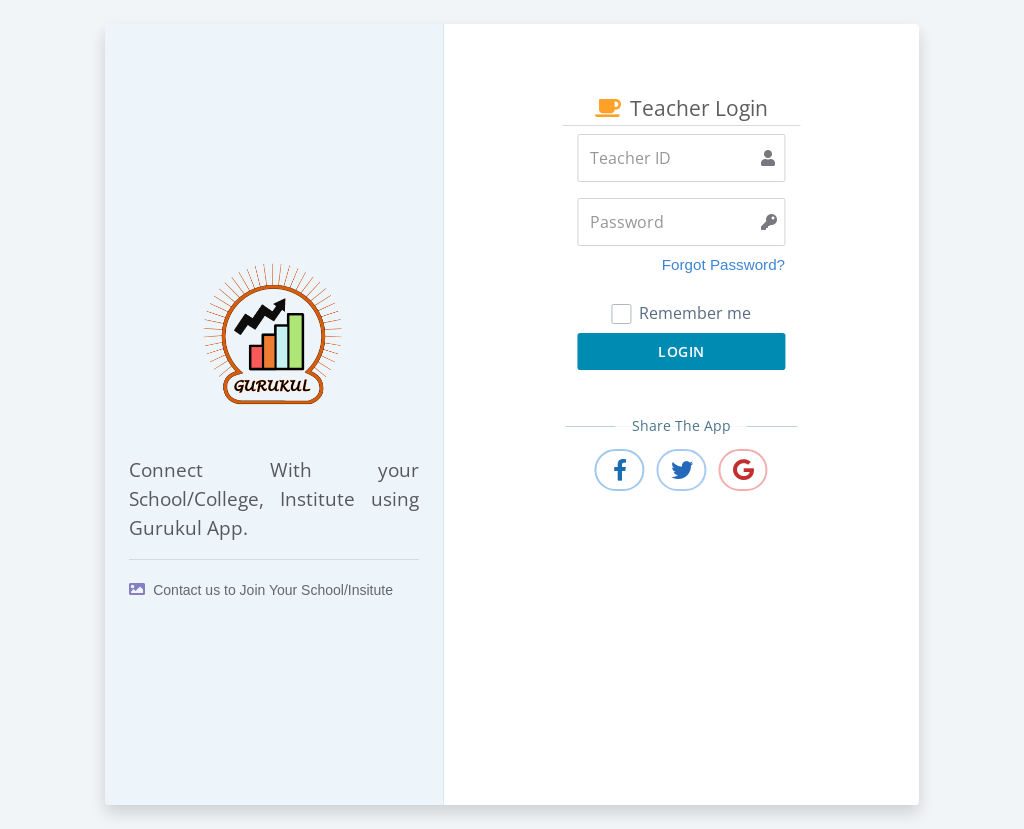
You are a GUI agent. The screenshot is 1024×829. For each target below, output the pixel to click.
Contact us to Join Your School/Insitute (261, 589)
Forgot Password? (723, 264)
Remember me (681, 313)
